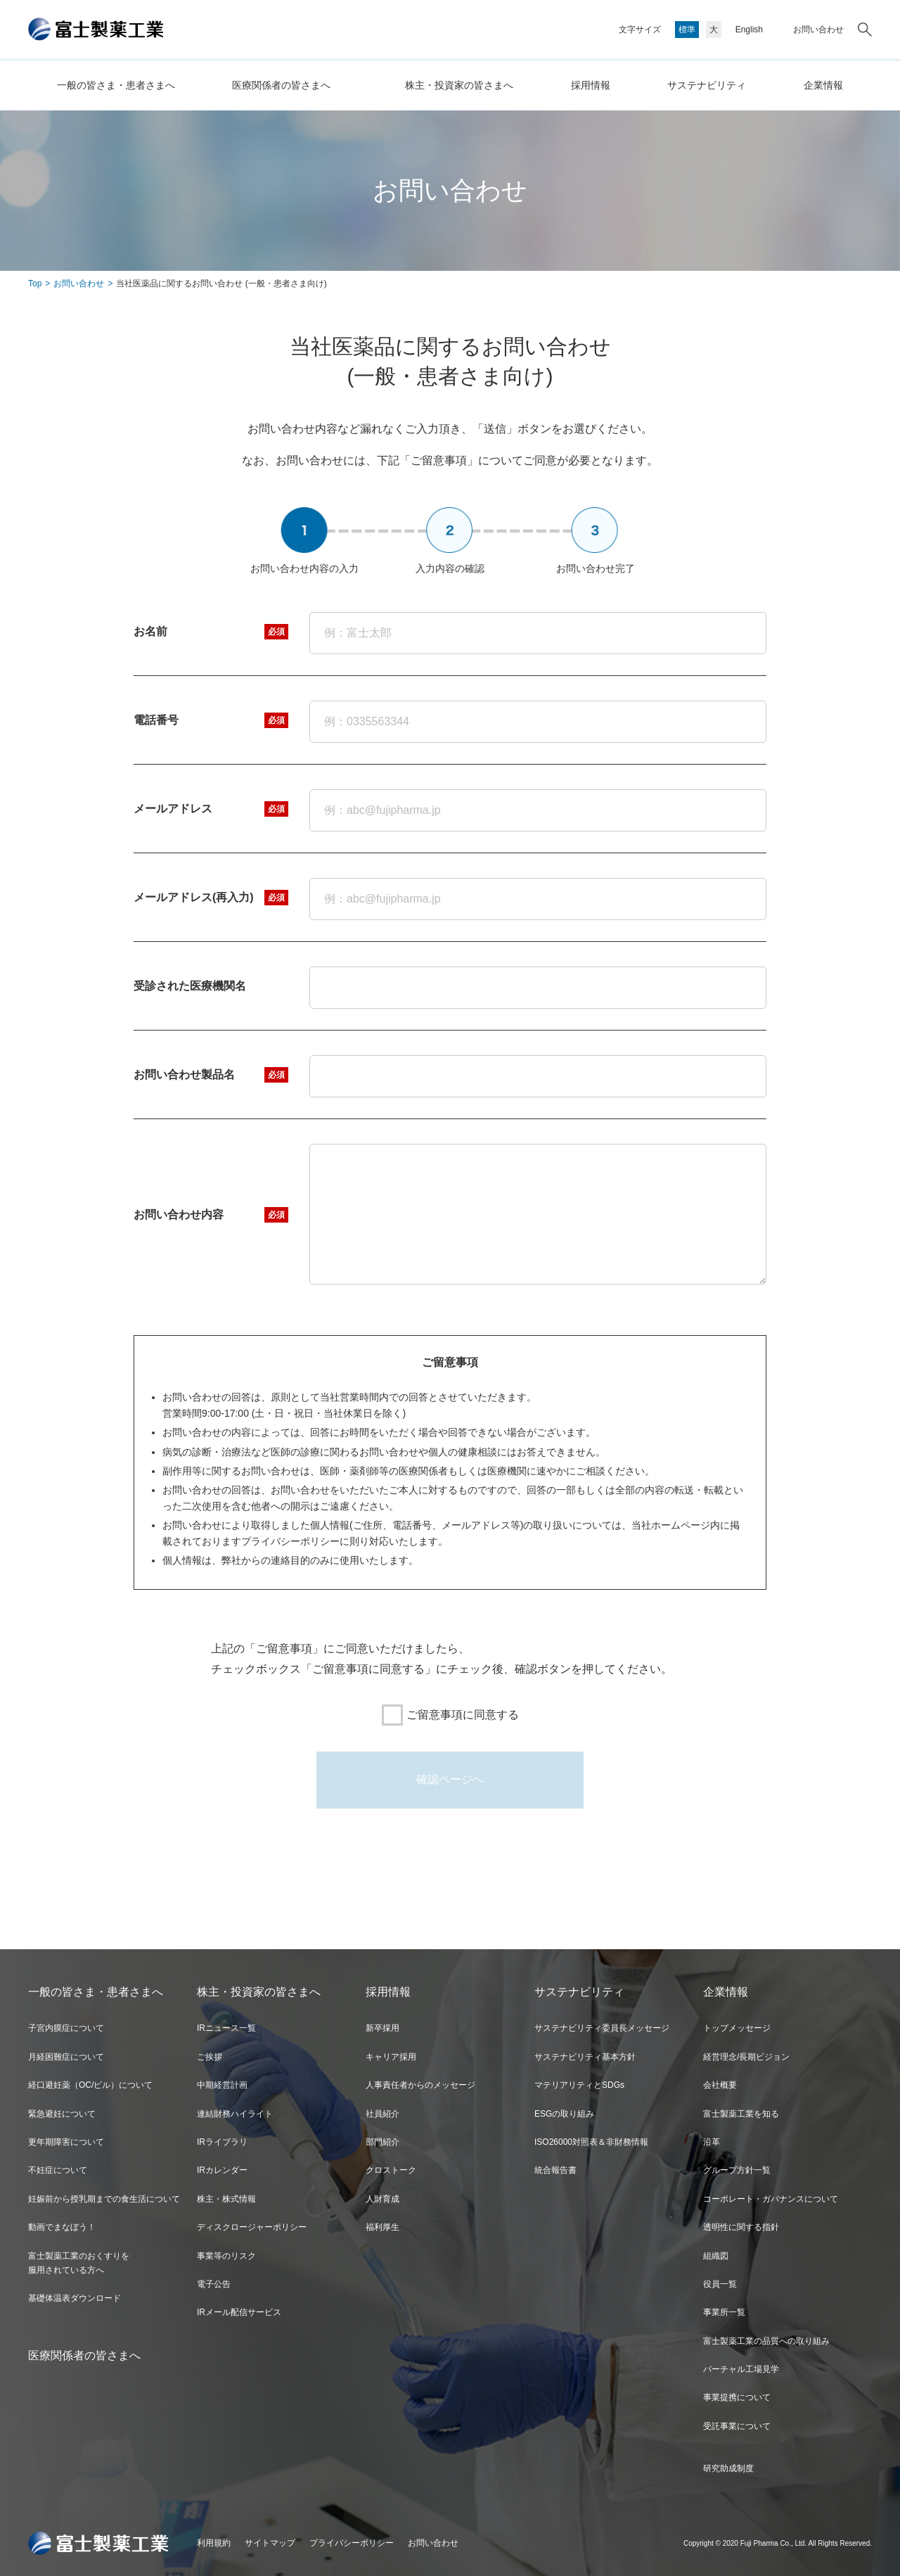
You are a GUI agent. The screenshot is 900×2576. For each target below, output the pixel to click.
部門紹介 (382, 2142)
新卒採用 (382, 2028)
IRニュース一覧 (226, 2028)
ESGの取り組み (564, 2114)
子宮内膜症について (66, 2028)
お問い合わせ (818, 29)
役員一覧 (720, 2284)
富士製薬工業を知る (741, 2114)
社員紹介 (382, 2114)
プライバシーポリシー (351, 2543)
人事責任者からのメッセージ (420, 2085)
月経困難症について (66, 2057)
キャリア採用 (391, 2057)
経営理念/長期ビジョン (746, 2057)
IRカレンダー (222, 2170)
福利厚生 (382, 2227)
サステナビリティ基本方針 (585, 2057)
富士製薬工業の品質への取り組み (766, 2341)
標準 (687, 29)
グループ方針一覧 (737, 2170)
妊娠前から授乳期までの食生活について (104, 2199)
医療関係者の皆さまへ (281, 85)
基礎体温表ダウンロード (74, 2298)
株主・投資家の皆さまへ (459, 85)
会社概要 (720, 2085)
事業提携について (737, 2397)
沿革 (711, 2142)
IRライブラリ (222, 2142)
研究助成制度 (728, 2468)
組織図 (715, 2256)
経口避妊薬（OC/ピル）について (90, 2085)
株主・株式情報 (226, 2199)
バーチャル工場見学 (741, 2369)
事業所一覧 (724, 2312)
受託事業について (737, 2426)
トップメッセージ (737, 2028)
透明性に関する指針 (741, 2227)
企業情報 (823, 85)
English (749, 29)
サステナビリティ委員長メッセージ (601, 2028)
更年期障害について (66, 2142)
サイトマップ (270, 2543)
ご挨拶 (209, 2057)
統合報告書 (555, 2170)
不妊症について (57, 2170)
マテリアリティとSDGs (579, 2085)
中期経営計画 (222, 2085)
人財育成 (382, 2199)
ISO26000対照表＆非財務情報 (591, 2142)
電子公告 (214, 2284)
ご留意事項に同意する (450, 1715)
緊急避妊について (62, 2114)
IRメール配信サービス (239, 2312)
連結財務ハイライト (235, 2114)
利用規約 (214, 2543)
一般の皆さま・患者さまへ (116, 85)
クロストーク (391, 2170)
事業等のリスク (226, 2256)
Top (34, 283)
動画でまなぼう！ (62, 2227)
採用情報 (590, 85)
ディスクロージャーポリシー (252, 2227)
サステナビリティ (706, 85)
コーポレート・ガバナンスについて (770, 2199)
